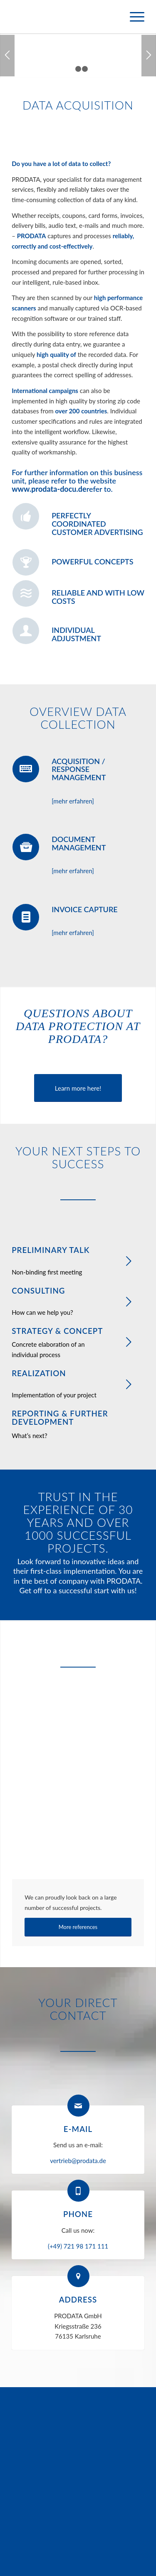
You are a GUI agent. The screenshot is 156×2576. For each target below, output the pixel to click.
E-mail (78, 2129)
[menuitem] (132, 16)
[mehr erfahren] (73, 801)
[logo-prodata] (65, 16)
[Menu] (132, 16)
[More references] (78, 1927)
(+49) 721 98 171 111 (78, 2246)
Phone (78, 2214)
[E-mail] (78, 2106)
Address (78, 2299)
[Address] (78, 2276)
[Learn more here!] (78, 1088)
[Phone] (78, 2191)
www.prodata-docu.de (49, 488)
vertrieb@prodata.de (78, 2160)
